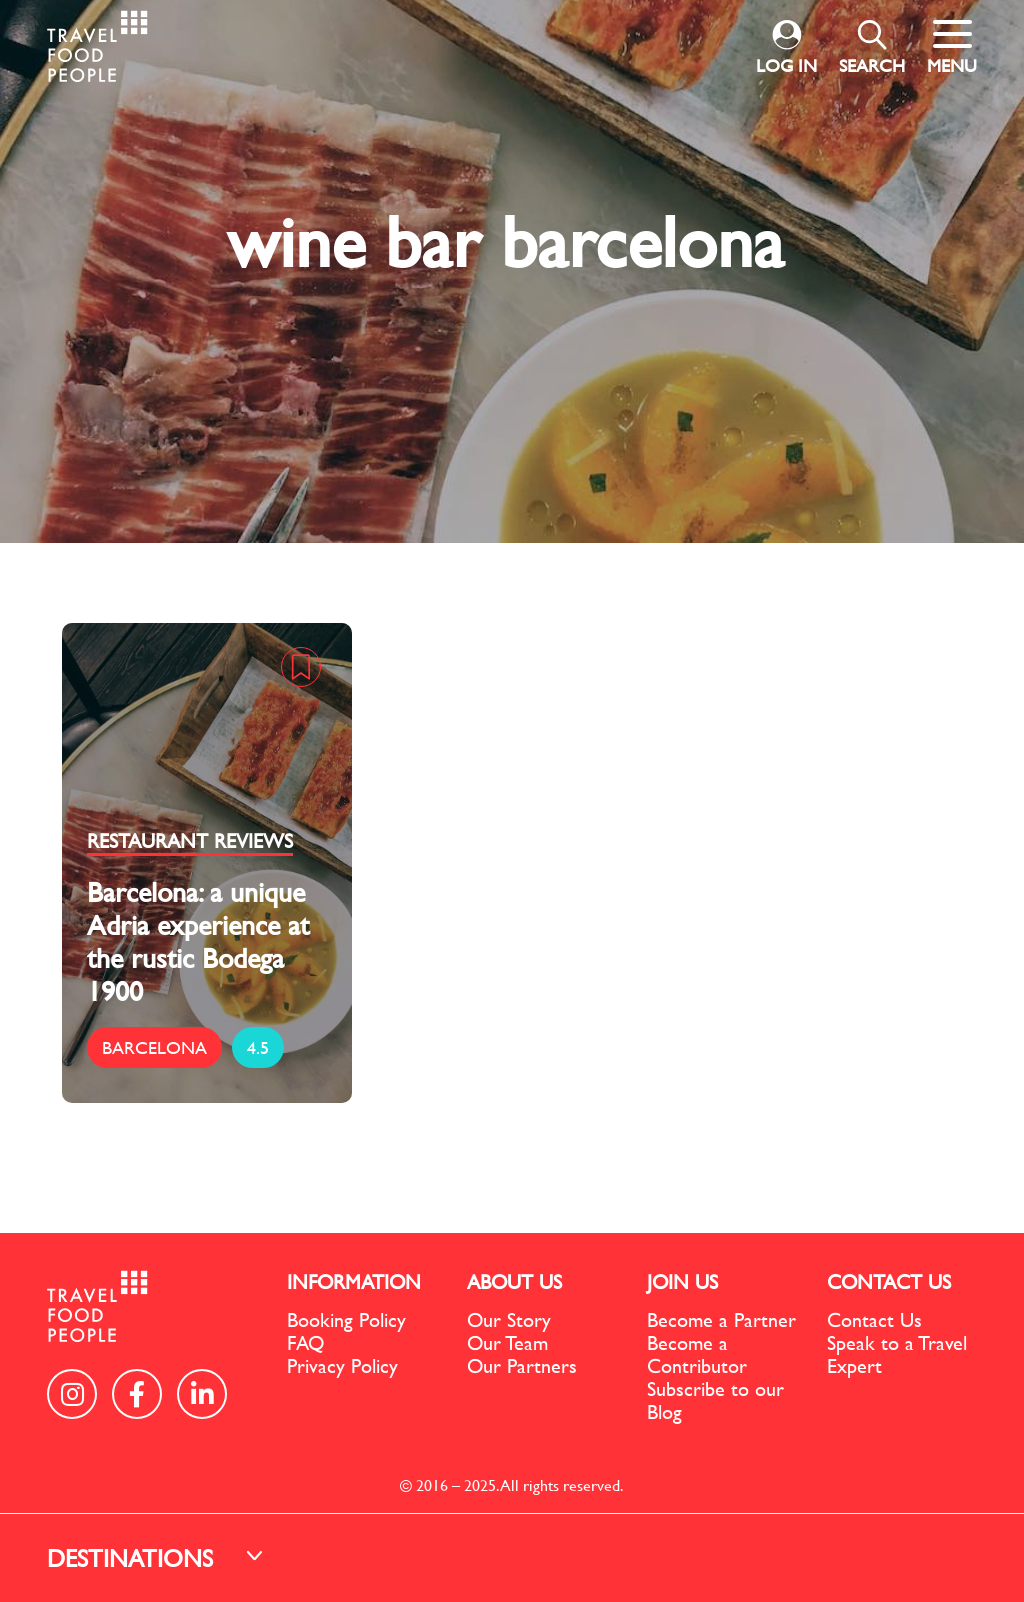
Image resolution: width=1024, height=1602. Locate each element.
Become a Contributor (697, 1354)
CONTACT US (889, 1281)
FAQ (305, 1342)
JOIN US (682, 1281)
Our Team (507, 1342)
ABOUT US (514, 1281)
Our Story (509, 1319)
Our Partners (522, 1365)
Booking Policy (346, 1319)
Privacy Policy (342, 1365)
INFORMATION (354, 1281)
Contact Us (874, 1319)
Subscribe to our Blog (715, 1400)
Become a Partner (721, 1319)
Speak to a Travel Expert (897, 1354)
